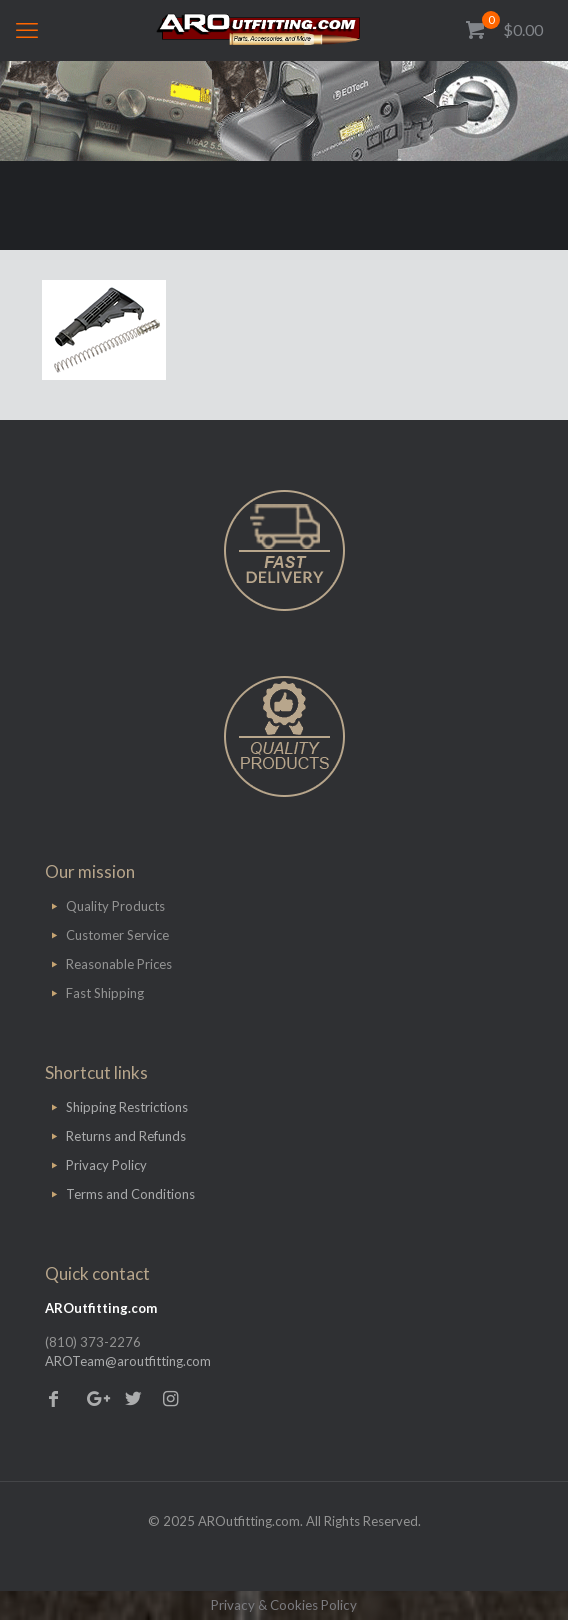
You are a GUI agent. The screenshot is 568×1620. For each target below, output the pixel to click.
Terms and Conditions (130, 1194)
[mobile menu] (27, 30)
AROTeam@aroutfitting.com (128, 1361)
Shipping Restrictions (127, 1107)
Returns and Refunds (126, 1136)
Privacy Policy (106, 1165)
